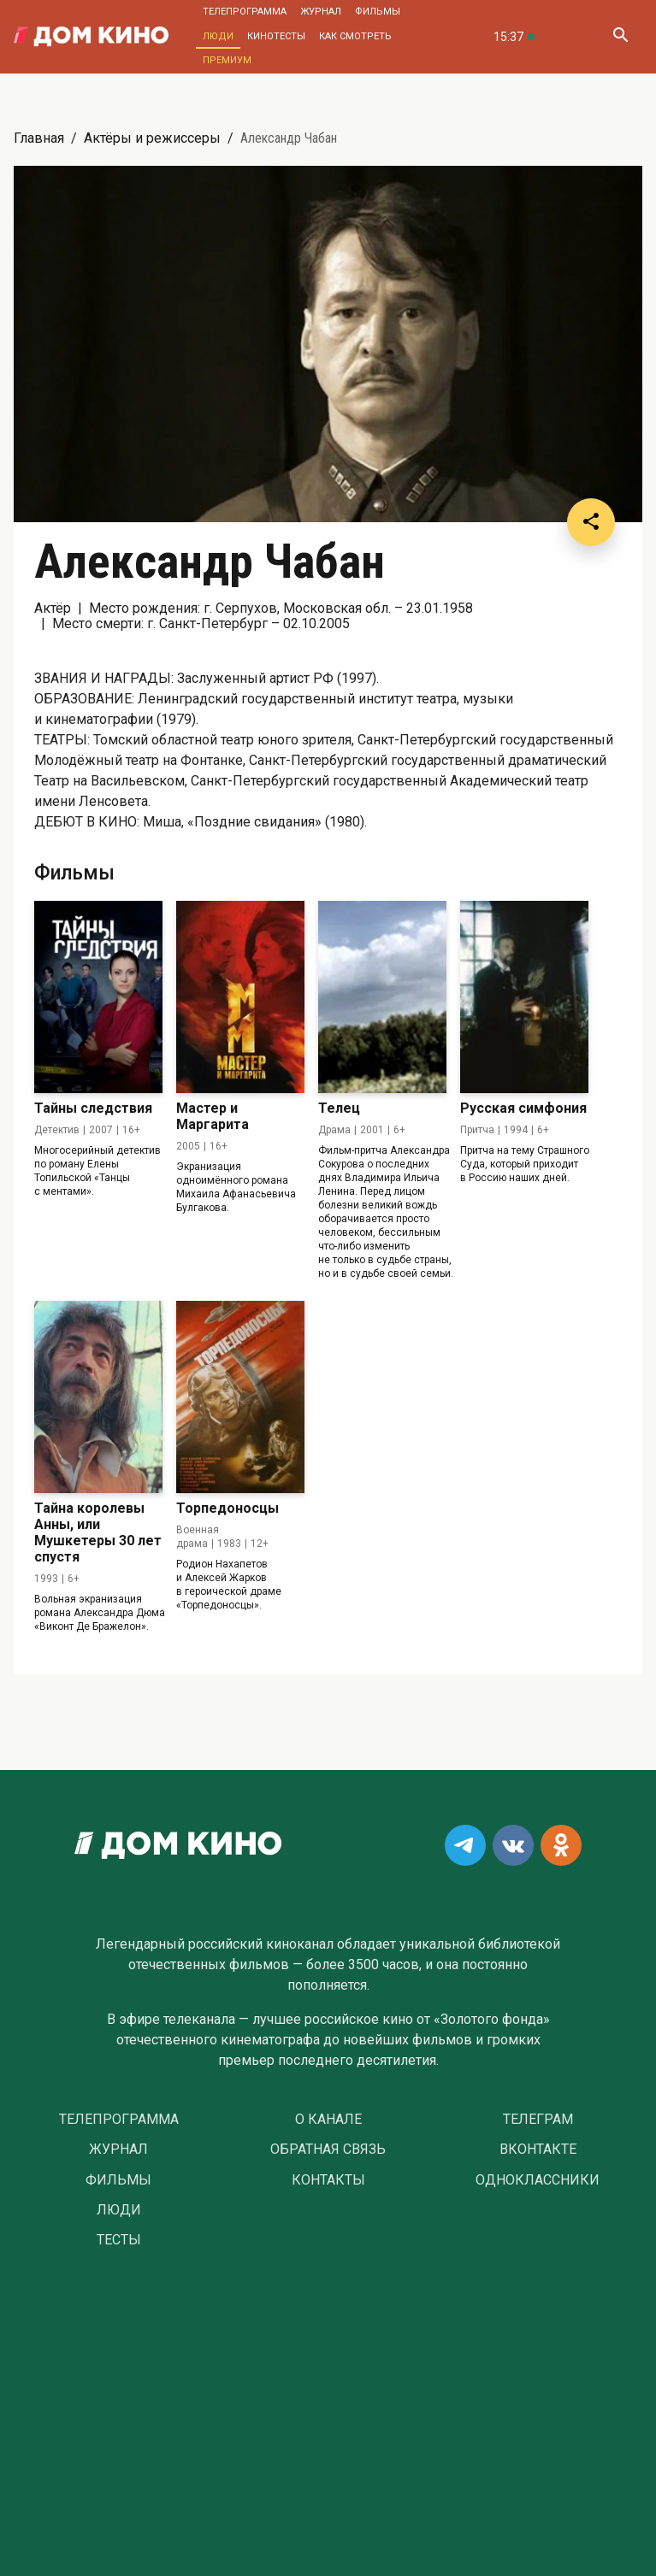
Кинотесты (276, 36)
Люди (218, 36)
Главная (39, 138)
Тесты (119, 2240)
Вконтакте (537, 2149)
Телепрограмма (245, 11)
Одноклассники (538, 2180)
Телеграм (538, 2119)
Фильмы (377, 11)
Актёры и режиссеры (152, 138)
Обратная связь (328, 2149)
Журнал (320, 11)
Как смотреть (355, 36)
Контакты (328, 2180)
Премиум (227, 60)
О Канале (328, 2119)
